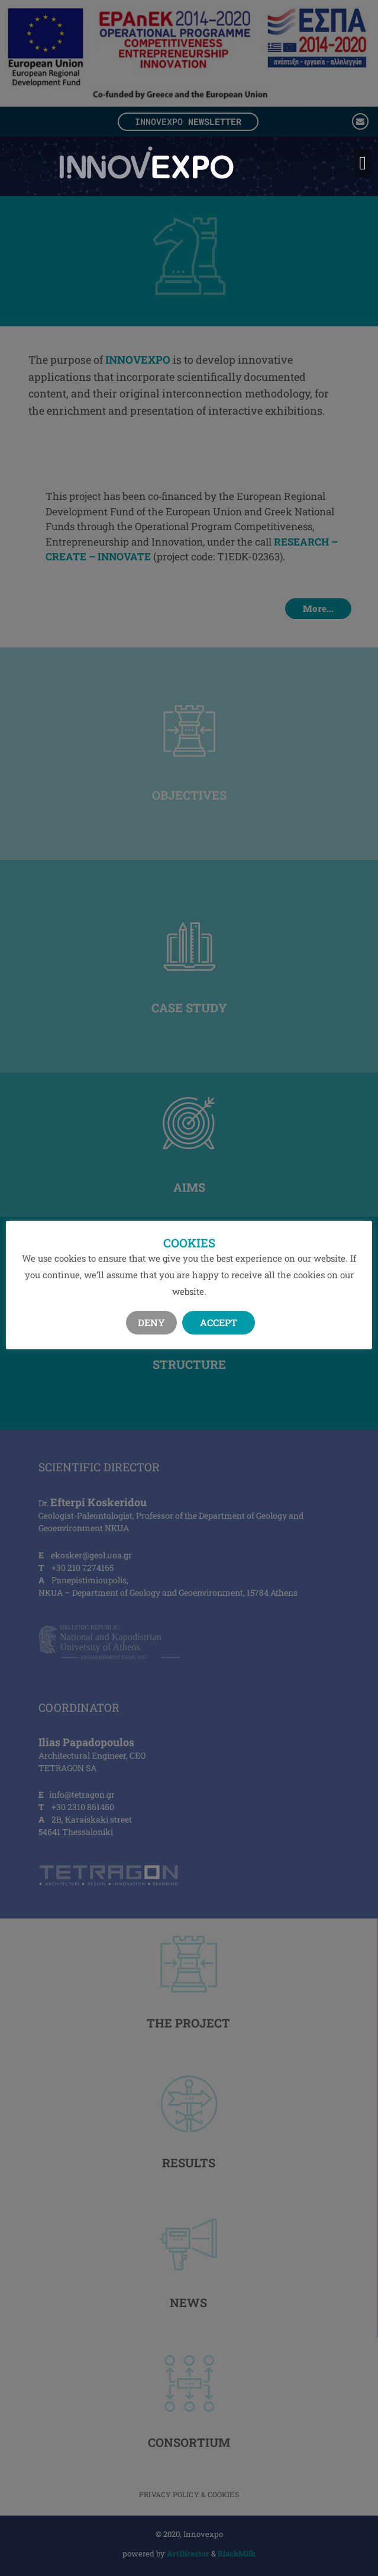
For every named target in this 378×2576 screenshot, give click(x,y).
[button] (362, 163)
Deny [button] (151, 1330)
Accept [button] (218, 1330)
